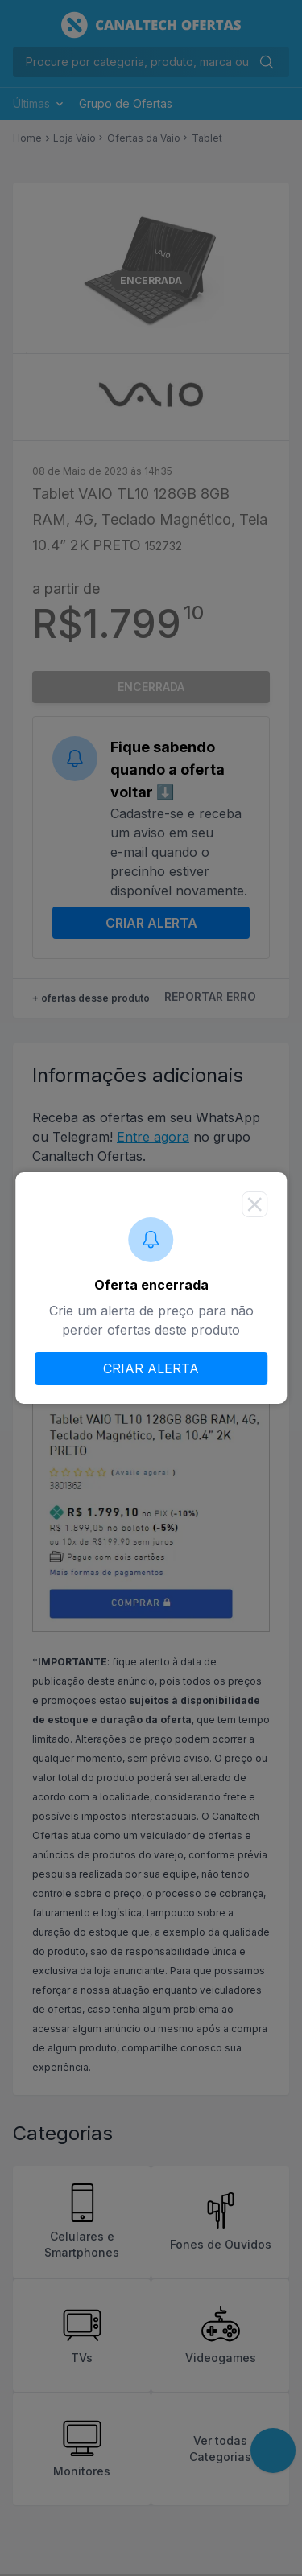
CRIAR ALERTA (151, 1368)
